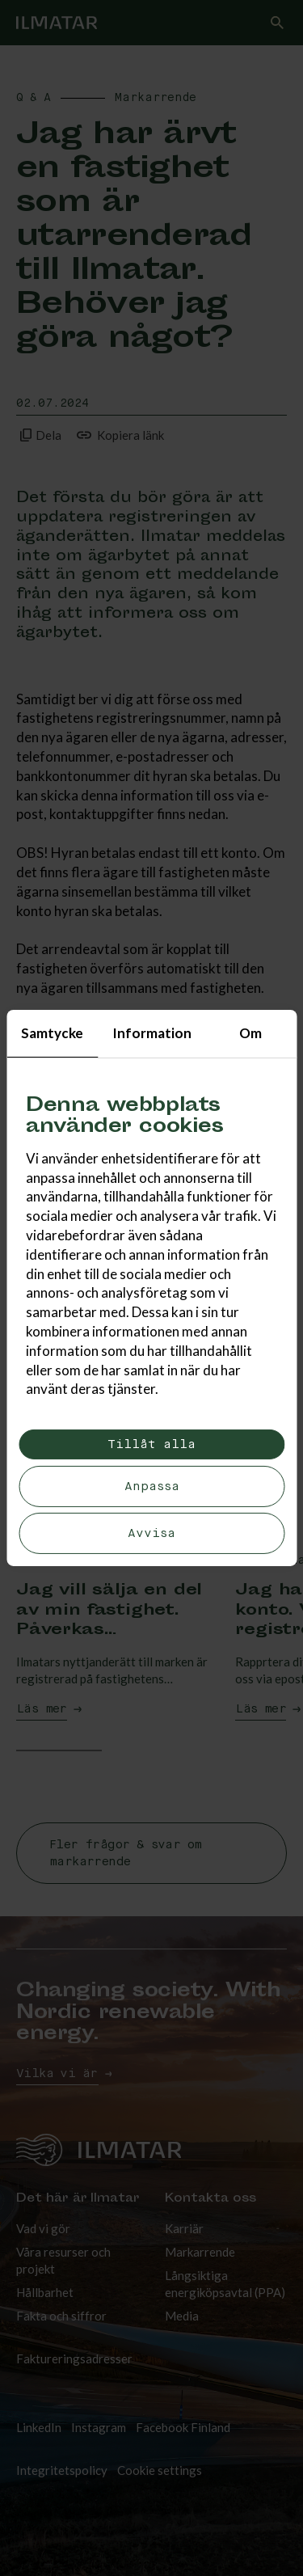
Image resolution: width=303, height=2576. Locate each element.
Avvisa (151, 1533)
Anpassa (151, 1486)
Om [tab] (250, 1032)
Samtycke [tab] (52, 1032)
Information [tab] (151, 1032)
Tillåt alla (151, 1444)
